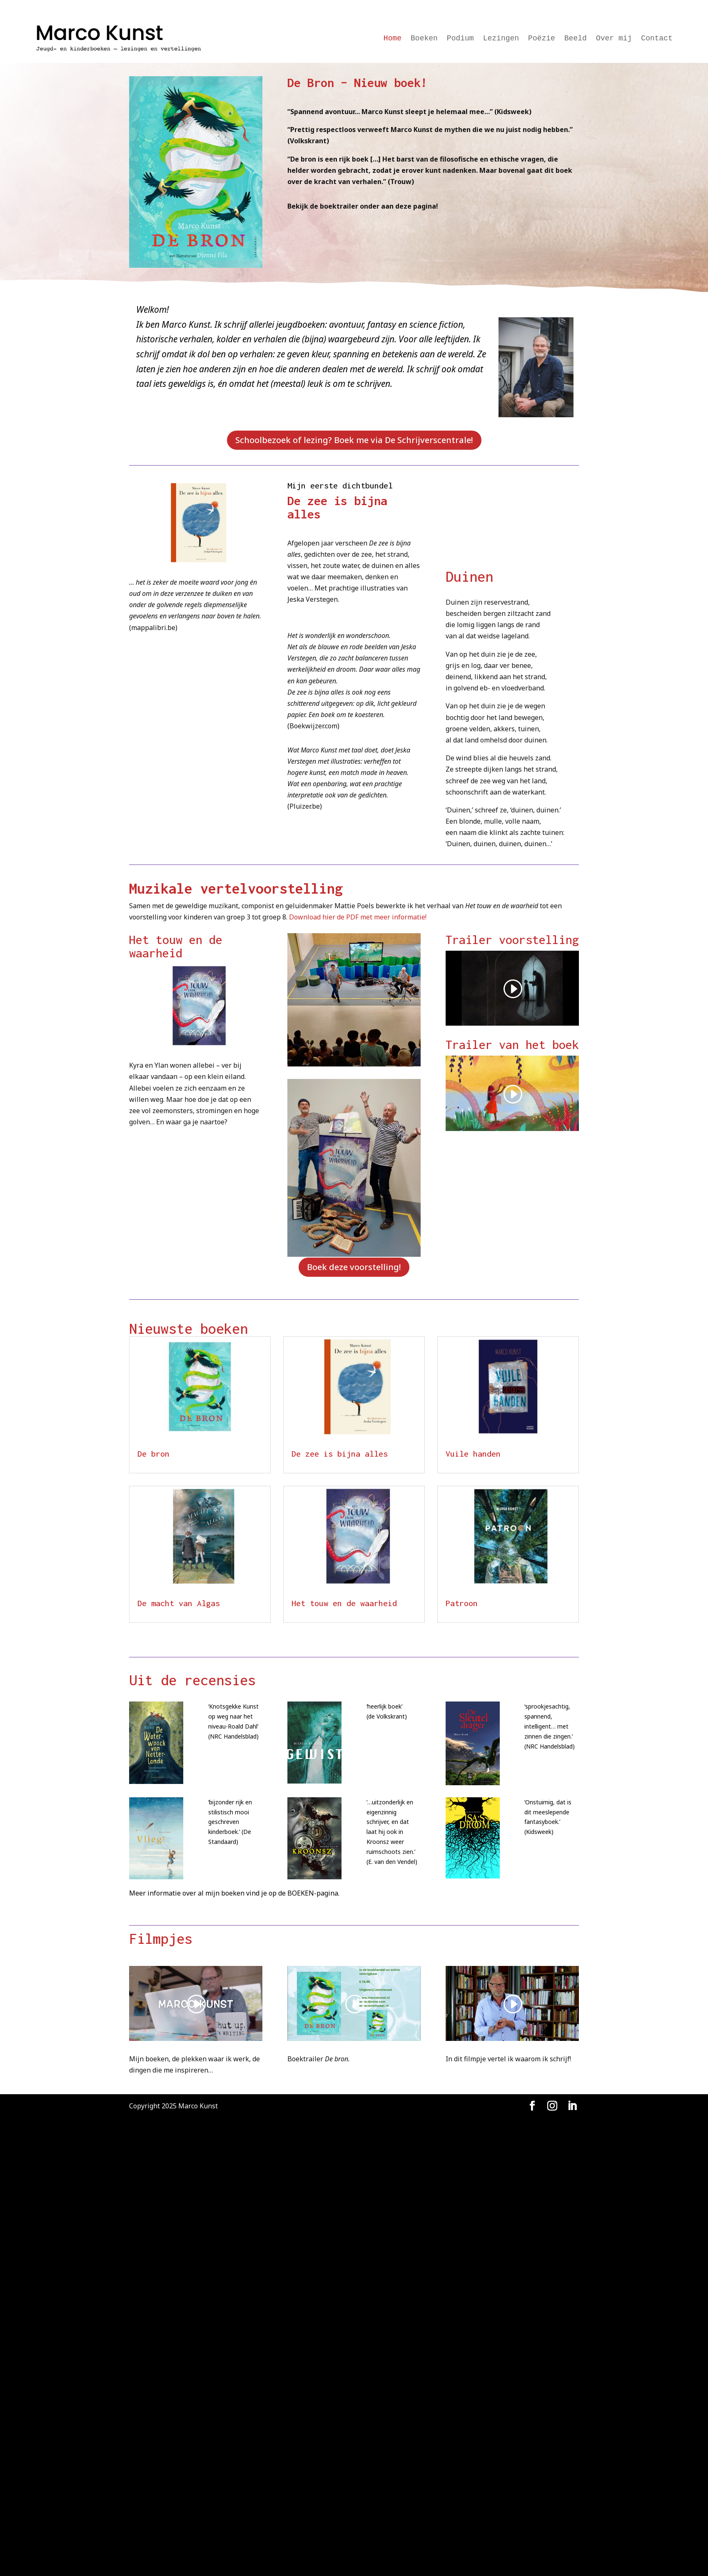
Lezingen (501, 39)
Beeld (575, 39)
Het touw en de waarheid (344, 1603)
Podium (460, 39)
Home (392, 39)
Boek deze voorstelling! (354, 1267)
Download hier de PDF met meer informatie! (357, 917)
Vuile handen (473, 1453)
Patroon (462, 1603)
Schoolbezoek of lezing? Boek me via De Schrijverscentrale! (354, 440)
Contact (657, 39)
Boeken (424, 39)
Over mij (614, 39)
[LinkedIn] (572, 2106)
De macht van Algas (178, 1603)
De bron (153, 1453)
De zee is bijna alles (340, 1453)
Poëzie (541, 39)
